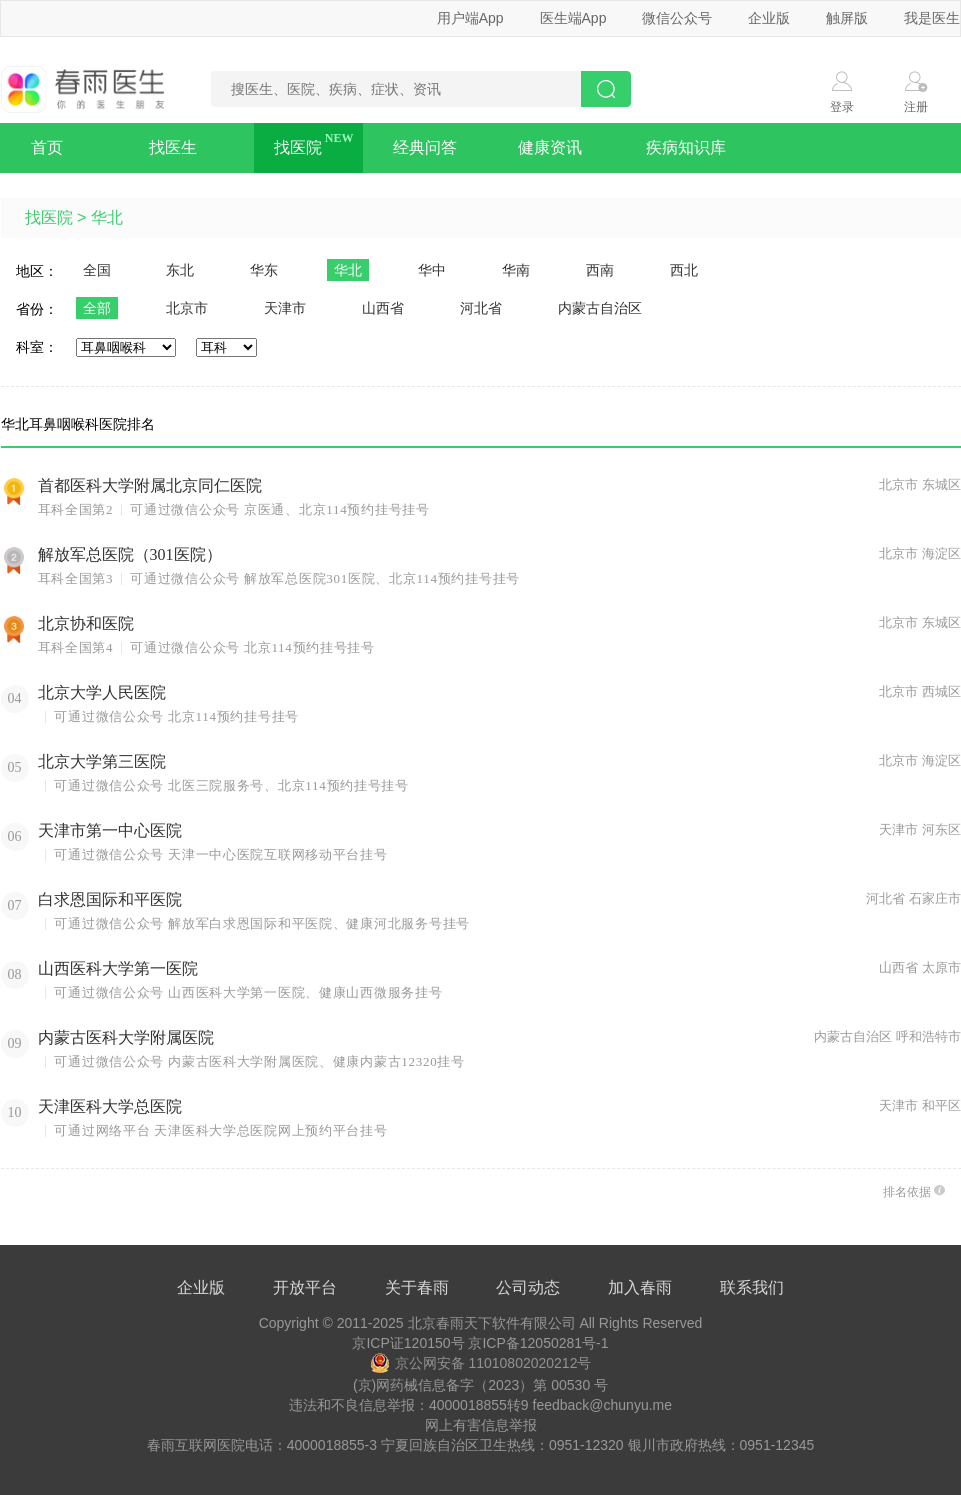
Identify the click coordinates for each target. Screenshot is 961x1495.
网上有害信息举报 (481, 1425)
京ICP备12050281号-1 (538, 1343)
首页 (47, 147)
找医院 (298, 147)
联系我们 (752, 1287)
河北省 (481, 308)
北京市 (187, 308)
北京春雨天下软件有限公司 (492, 1323)
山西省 (383, 308)
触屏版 (847, 18)
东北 (180, 270)
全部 (97, 308)
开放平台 (305, 1287)
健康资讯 (550, 147)
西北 (684, 270)
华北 (107, 217)
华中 (432, 270)
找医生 (173, 147)
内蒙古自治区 (600, 308)
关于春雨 (417, 1287)
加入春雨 (640, 1287)
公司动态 (528, 1287)
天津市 (285, 308)
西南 (600, 270)
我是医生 (932, 18)
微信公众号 (677, 18)
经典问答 (425, 147)
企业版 (769, 18)
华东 (264, 270)
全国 (97, 270)
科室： (37, 347)
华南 (516, 270)
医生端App (573, 18)
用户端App (470, 18)
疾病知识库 (686, 147)
